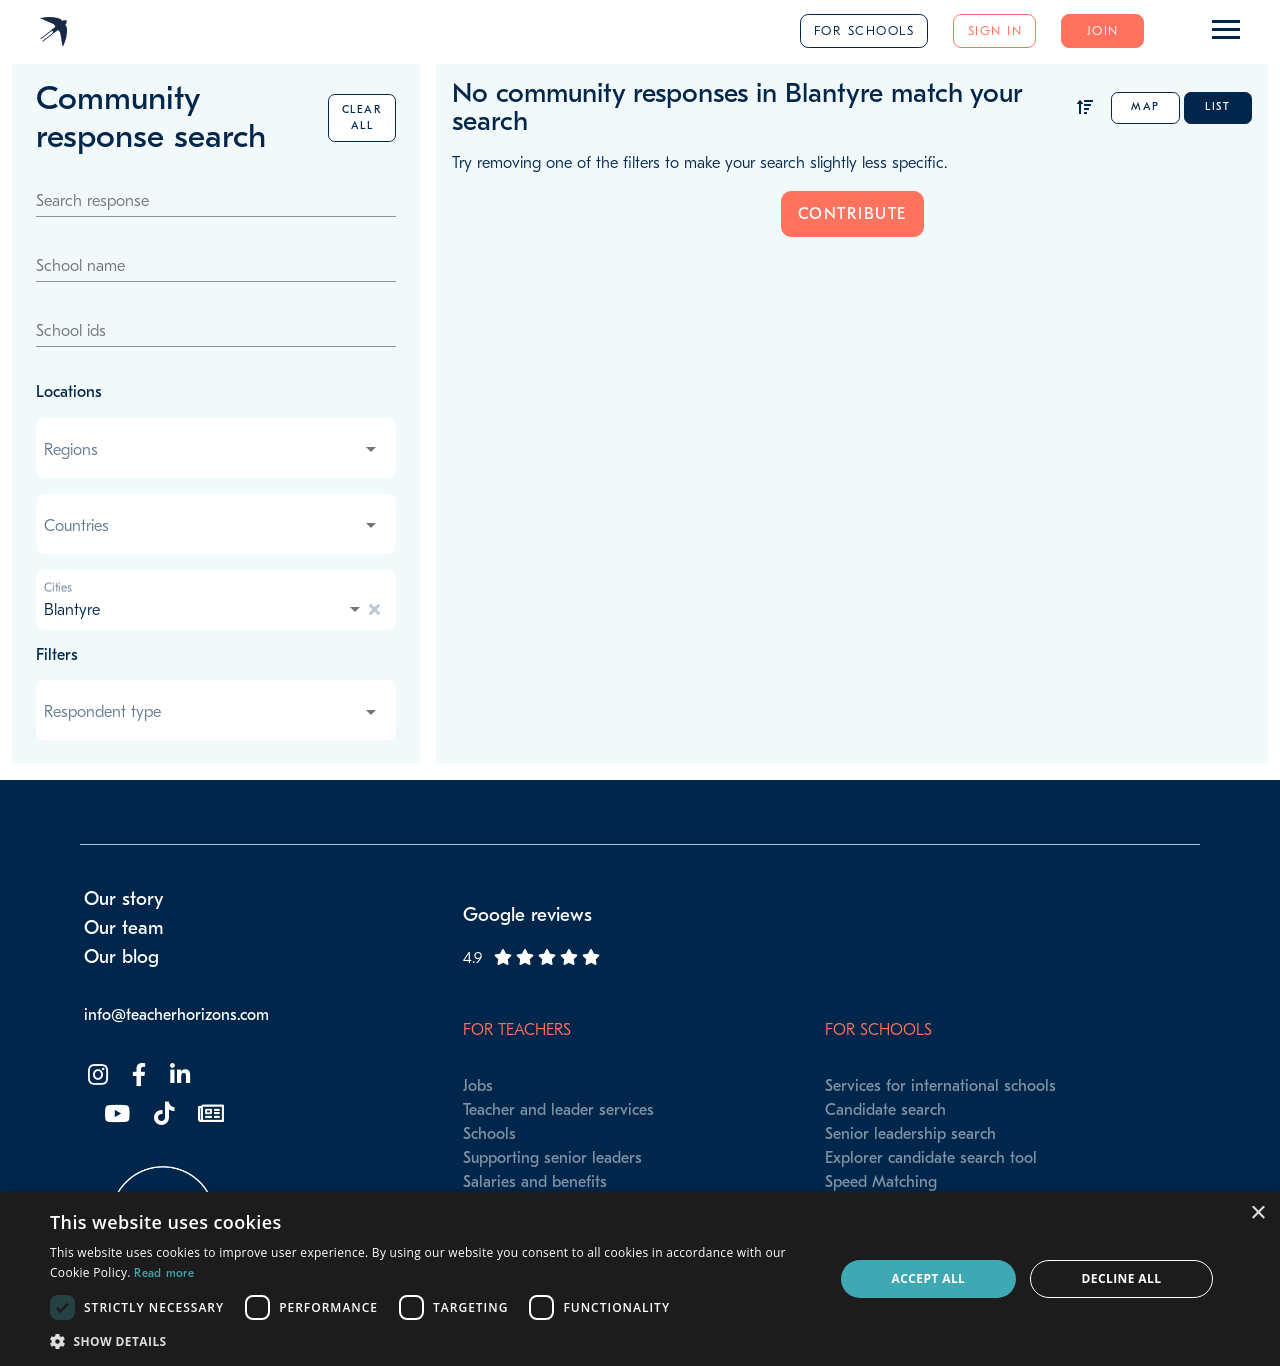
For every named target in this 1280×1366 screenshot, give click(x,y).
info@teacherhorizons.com (176, 1015)
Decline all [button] (1122, 1278)
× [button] (1257, 1213)
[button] (430, 1341)
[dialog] (640, 1279)
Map (1145, 106)
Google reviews (527, 915)
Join (1103, 30)
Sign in (995, 30)
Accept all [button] (929, 1278)
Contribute (852, 214)
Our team (124, 928)
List (1217, 106)
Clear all (362, 117)
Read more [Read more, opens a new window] (164, 1273)
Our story (124, 899)
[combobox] (212, 450)
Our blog (121, 957)
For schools (864, 30)
